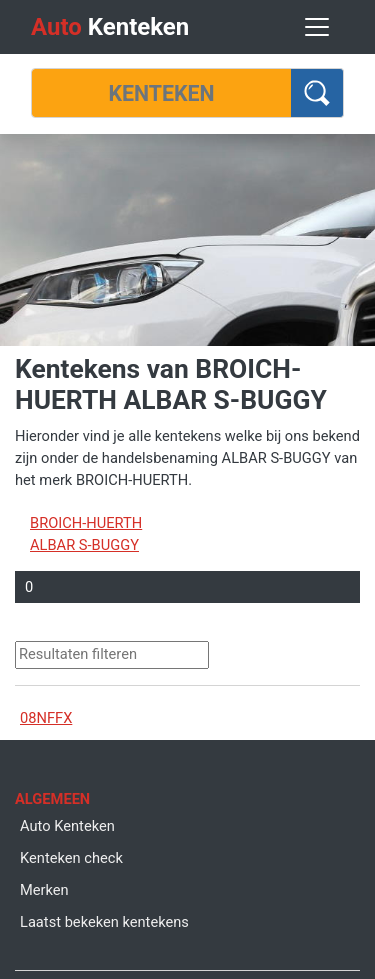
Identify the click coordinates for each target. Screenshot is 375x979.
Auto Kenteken (67, 826)
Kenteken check (71, 858)
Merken (44, 890)
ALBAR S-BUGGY (84, 545)
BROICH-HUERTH (86, 523)
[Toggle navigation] (317, 27)
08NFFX (46, 718)
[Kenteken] (161, 93)
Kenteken (110, 27)
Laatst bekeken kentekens (104, 922)
